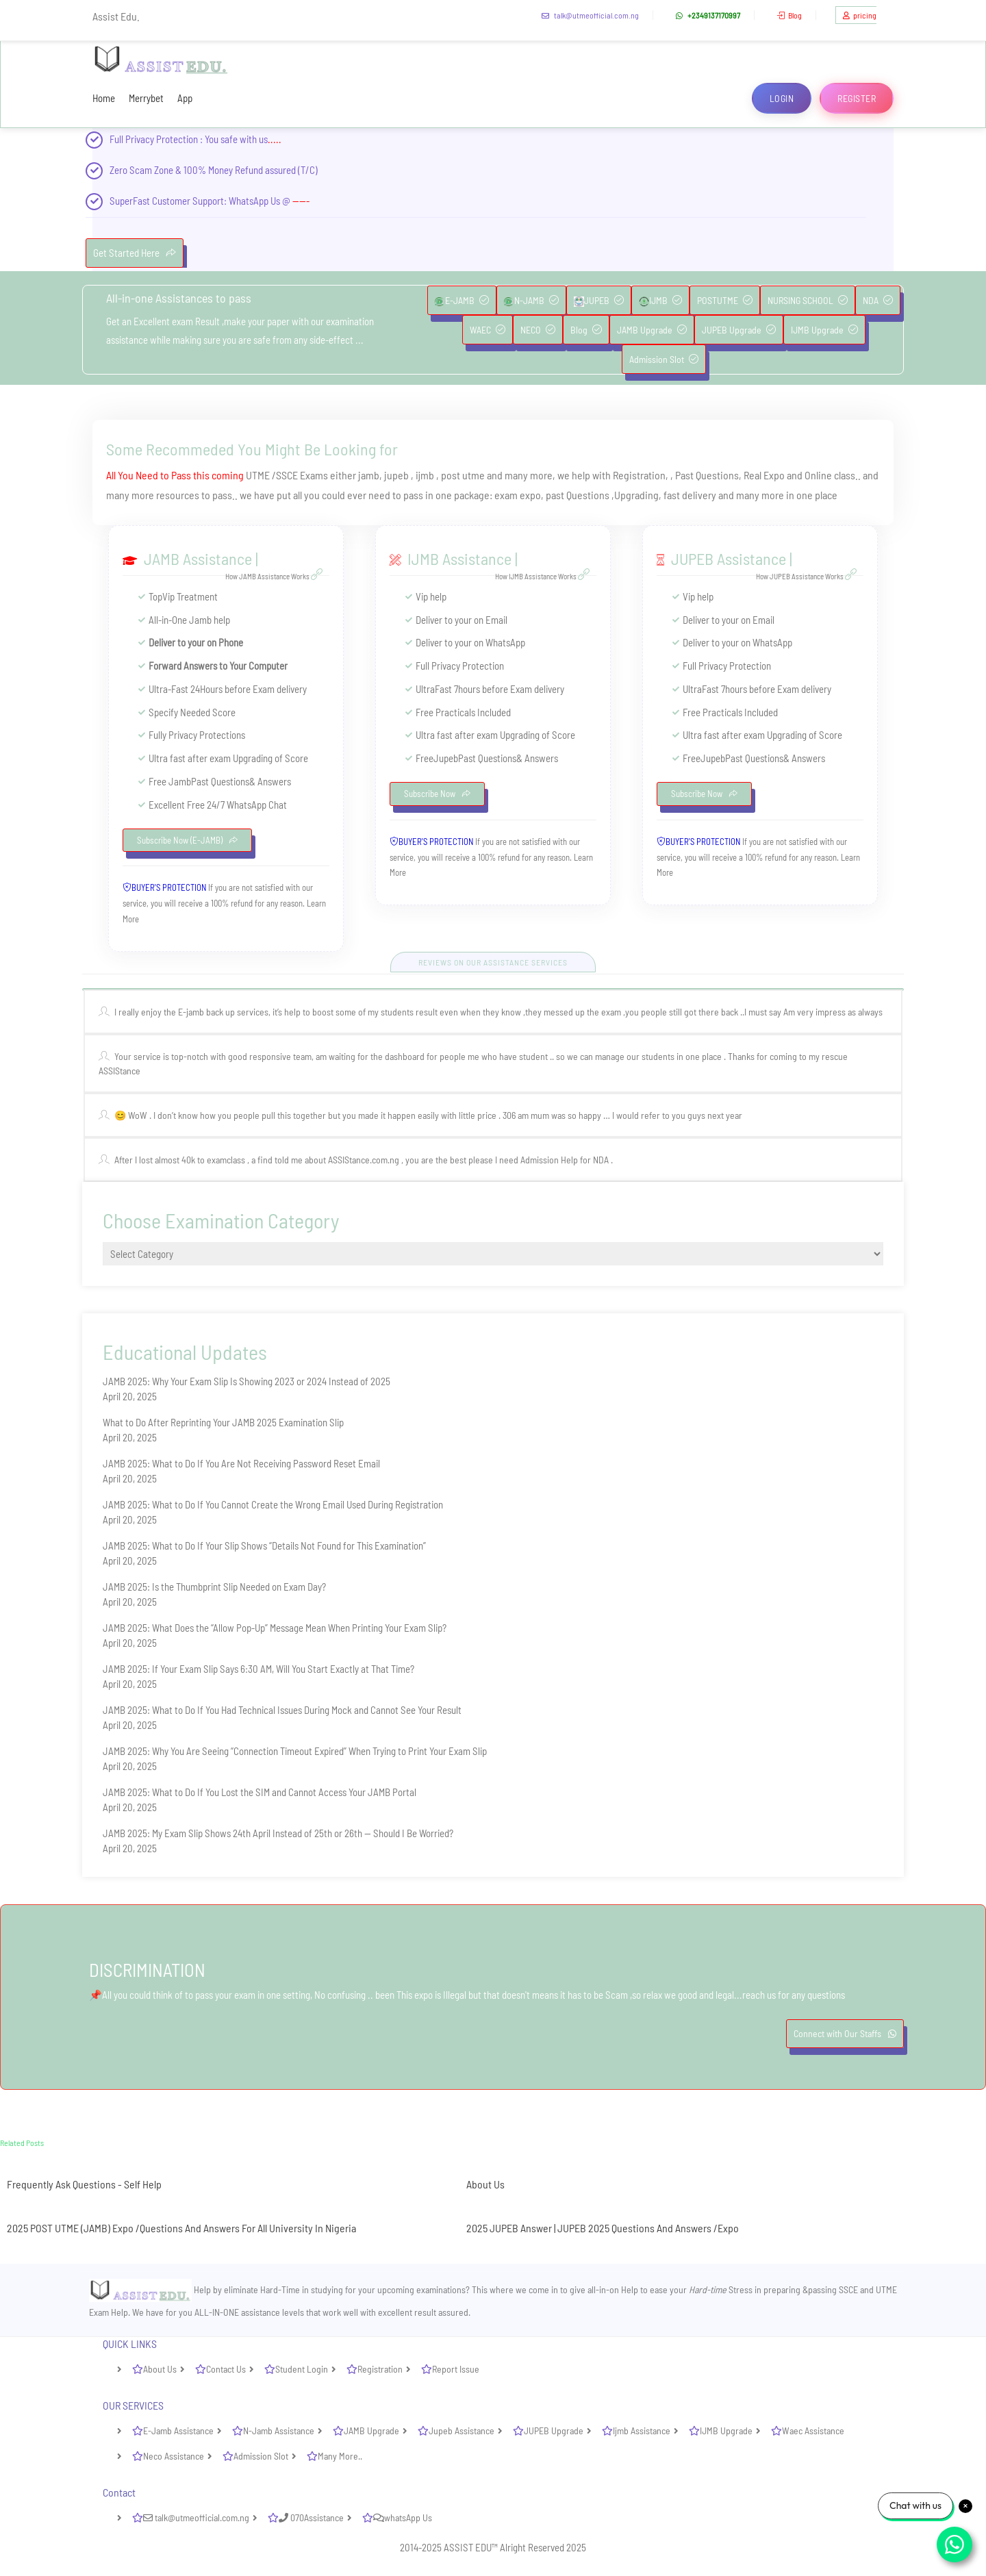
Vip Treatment (190, 596)
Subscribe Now (437, 793)
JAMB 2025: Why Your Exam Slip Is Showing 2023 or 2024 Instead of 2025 (246, 1381)
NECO (537, 330)
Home (103, 98)
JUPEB (599, 300)
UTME (258, 474)
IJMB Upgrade (824, 330)
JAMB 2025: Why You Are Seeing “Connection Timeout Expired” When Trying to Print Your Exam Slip (295, 1751)
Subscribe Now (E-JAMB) (187, 840)
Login (782, 98)
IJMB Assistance (459, 558)
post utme (463, 474)
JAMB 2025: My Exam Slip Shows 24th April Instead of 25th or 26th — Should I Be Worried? (278, 1833)
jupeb (397, 474)
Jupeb (445, 758)
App (184, 98)
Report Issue (455, 2369)
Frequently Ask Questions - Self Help (84, 2183)
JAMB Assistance (198, 558)
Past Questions (707, 474)
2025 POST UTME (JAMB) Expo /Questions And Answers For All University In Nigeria (181, 2227)
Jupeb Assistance (461, 2430)
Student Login (301, 2369)
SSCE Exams (302, 474)
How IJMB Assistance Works (544, 576)
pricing (857, 15)
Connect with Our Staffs (845, 2033)
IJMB (660, 300)
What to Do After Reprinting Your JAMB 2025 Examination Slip (223, 1422)
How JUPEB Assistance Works (808, 576)
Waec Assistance (813, 2430)
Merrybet (146, 98)
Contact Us (226, 2369)
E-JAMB (462, 300)
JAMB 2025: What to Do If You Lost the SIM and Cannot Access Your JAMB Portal (259, 1792)
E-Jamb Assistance (178, 2430)
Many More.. (340, 2456)
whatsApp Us (402, 2517)
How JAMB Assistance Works (275, 576)
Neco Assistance (173, 2456)
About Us (485, 2183)
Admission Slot (663, 359)
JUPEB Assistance (728, 558)
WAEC (487, 330)
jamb (368, 474)
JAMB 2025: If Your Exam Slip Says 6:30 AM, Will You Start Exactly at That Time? (258, 1669)
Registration (380, 2369)
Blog (788, 15)
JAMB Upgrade (652, 330)
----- (300, 200)
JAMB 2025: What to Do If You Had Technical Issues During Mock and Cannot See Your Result (282, 1710)
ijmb (426, 474)
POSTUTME (725, 300)
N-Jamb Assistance (278, 2430)
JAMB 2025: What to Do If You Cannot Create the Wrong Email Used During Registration (273, 1504)
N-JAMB (531, 300)
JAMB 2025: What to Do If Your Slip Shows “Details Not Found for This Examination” (264, 1545)
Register (856, 98)
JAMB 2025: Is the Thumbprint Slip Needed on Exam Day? (214, 1586)
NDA (878, 300)
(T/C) (308, 170)
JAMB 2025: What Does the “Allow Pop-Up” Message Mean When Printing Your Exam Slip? (274, 1627)
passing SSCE (833, 2289)
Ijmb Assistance (641, 2430)
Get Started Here (134, 253)
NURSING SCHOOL (808, 300)
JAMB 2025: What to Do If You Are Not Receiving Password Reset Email (241, 1463)
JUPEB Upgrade (739, 330)
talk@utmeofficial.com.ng (588, 15)
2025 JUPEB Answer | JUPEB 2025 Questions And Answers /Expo (602, 2227)
